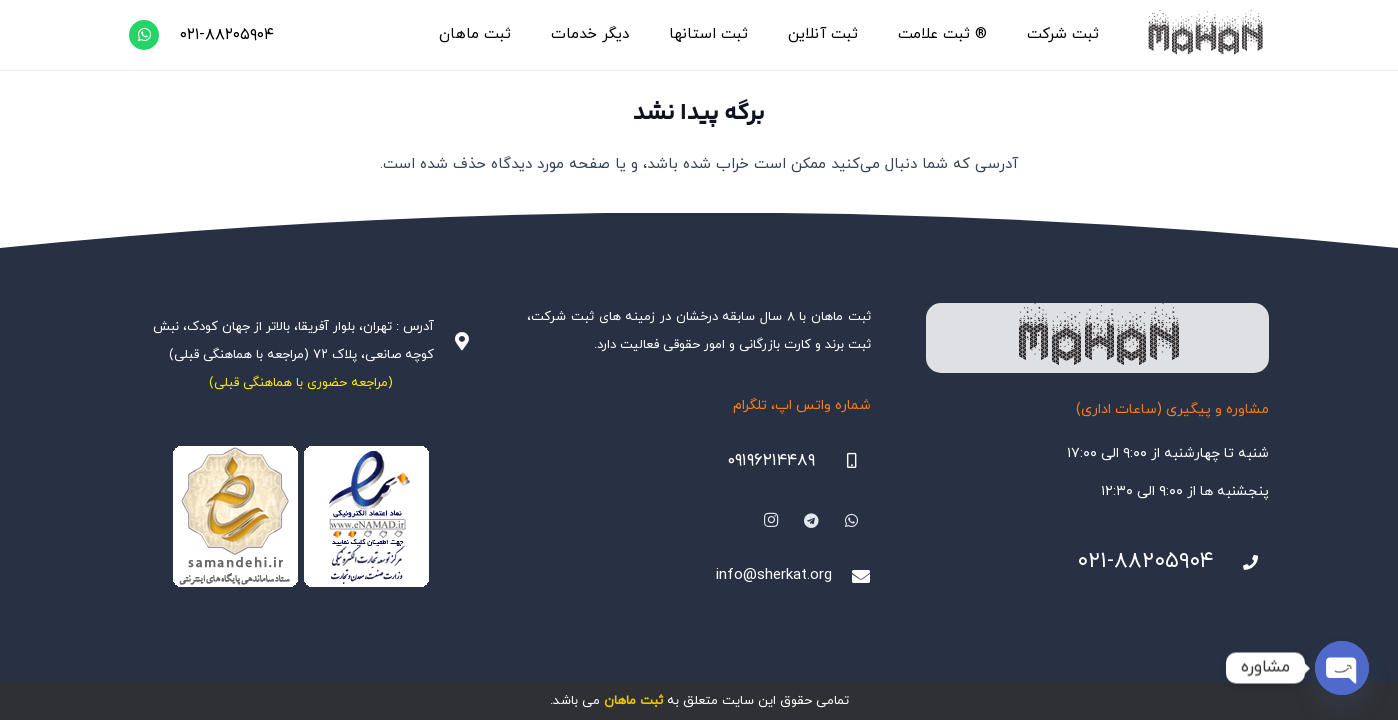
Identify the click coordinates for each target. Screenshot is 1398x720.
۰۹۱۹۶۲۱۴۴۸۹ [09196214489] (771, 461)
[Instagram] (771, 521)
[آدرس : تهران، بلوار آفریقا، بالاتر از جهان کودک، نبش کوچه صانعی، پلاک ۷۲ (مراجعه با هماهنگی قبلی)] (453, 341)
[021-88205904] (1242, 563)
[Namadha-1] (300, 517)
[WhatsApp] (144, 35)
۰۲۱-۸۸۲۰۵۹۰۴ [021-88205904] (1145, 561)
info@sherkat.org (774, 575)
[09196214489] (843, 461)
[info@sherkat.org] (851, 576)
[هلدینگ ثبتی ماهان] (1204, 35)
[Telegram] (812, 521)
